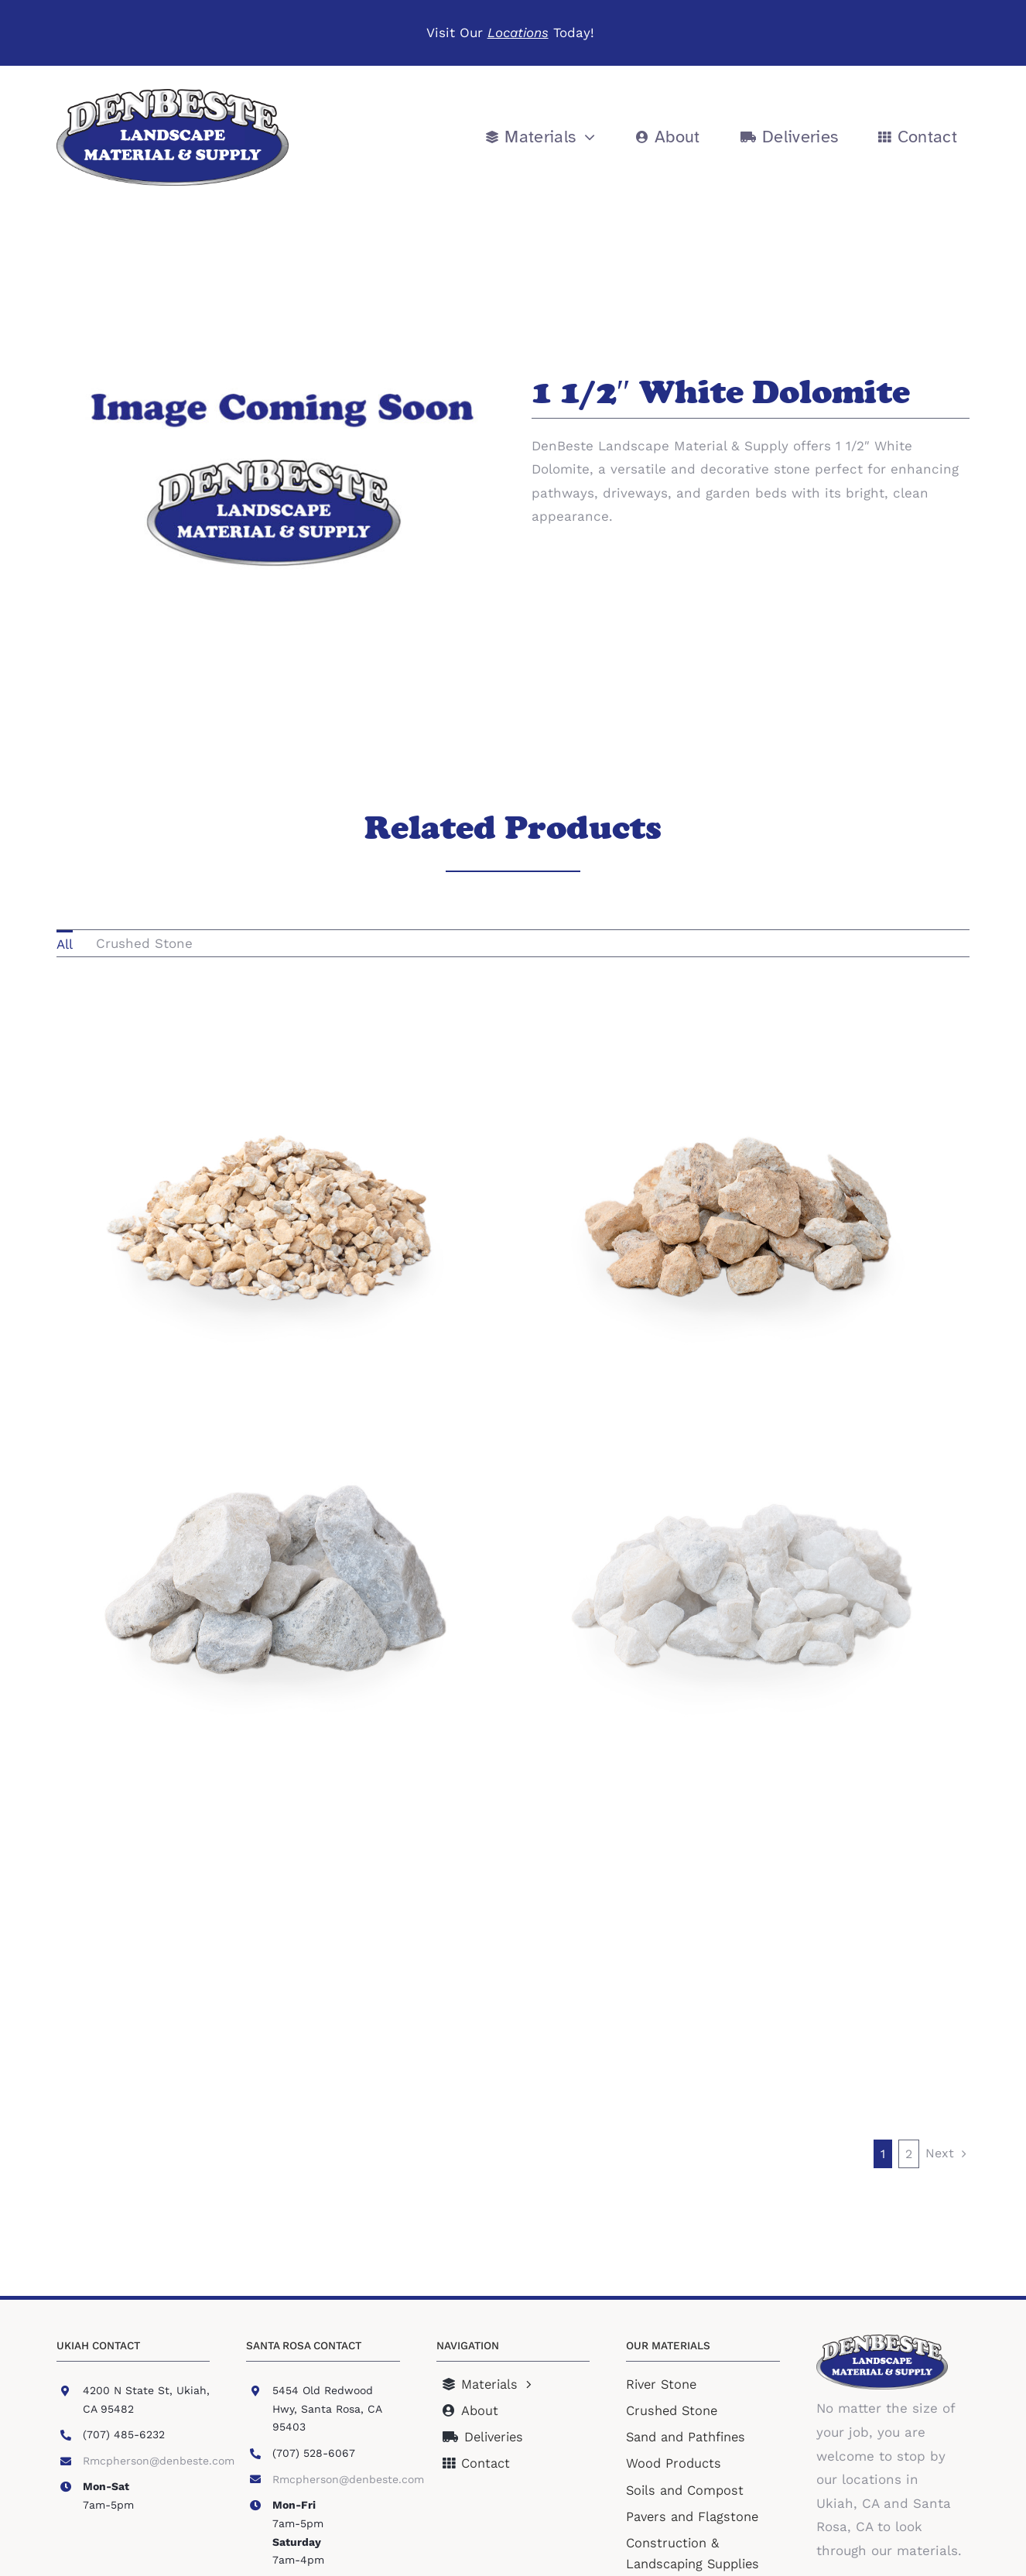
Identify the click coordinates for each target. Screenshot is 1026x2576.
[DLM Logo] (172, 95)
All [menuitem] (64, 944)
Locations (518, 32)
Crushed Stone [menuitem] (144, 943)
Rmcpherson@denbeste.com (158, 2461)
